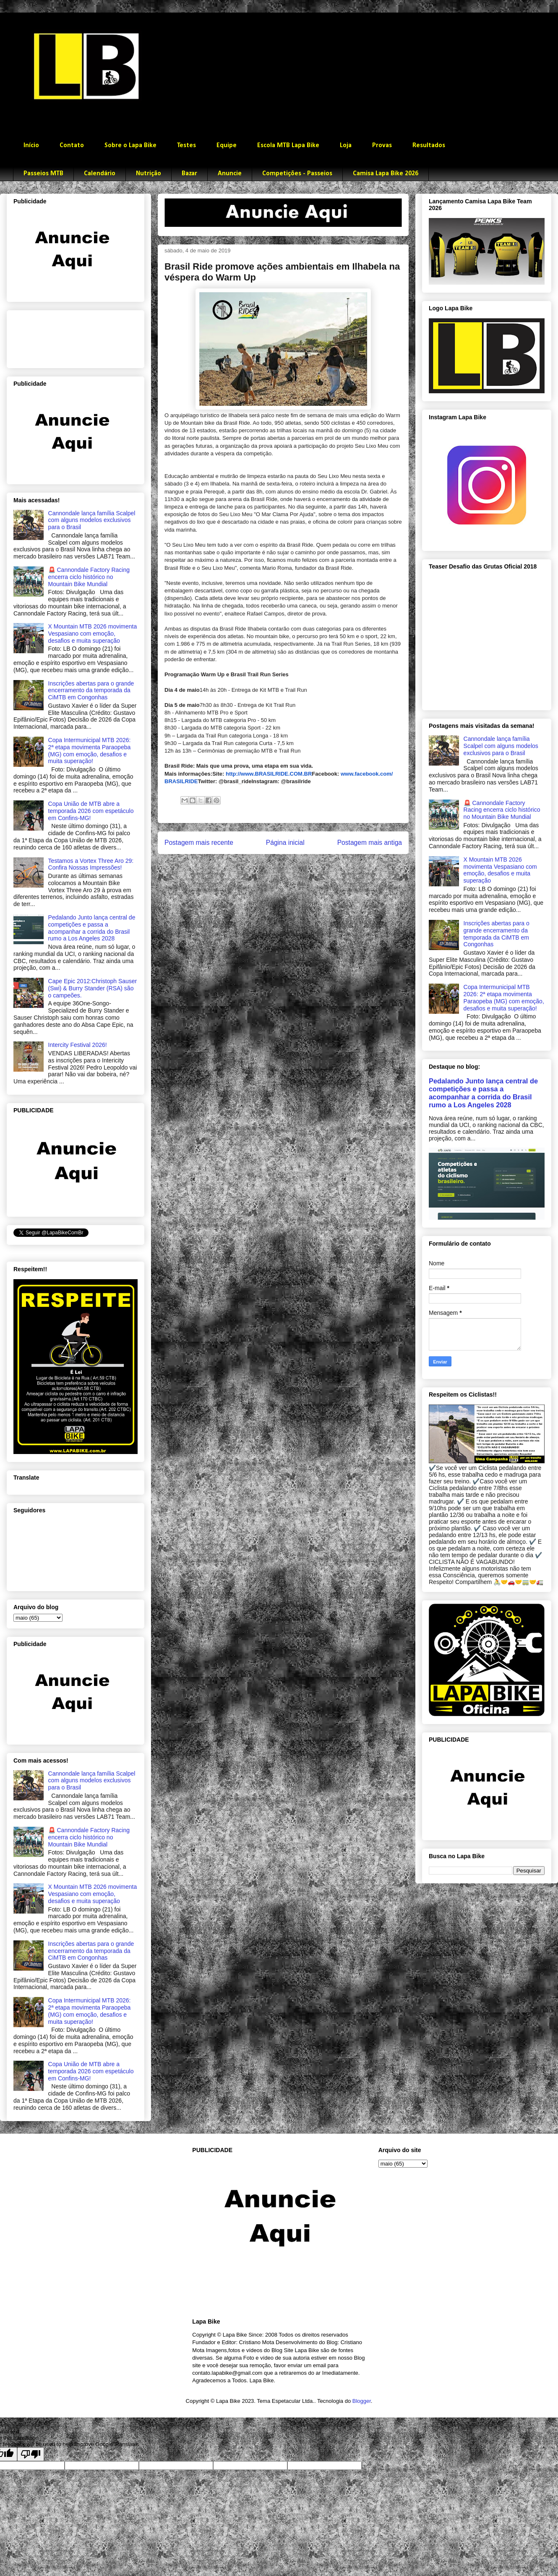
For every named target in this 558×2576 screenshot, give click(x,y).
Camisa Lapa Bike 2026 (385, 173)
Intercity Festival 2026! (77, 1044)
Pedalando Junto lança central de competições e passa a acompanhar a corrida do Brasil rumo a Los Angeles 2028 (92, 928)
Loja (346, 145)
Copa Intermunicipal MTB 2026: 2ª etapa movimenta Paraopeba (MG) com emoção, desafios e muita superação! (89, 750)
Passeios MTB (43, 173)
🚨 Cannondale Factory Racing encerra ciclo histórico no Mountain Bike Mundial (89, 576)
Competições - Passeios (297, 173)
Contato (72, 145)
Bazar (189, 173)
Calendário (99, 173)
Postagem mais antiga (369, 842)
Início (31, 145)
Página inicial (285, 842)
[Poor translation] (30, 2454)
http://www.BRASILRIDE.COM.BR (269, 774)
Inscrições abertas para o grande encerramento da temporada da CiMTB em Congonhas (91, 690)
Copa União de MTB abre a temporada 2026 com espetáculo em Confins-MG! (91, 810)
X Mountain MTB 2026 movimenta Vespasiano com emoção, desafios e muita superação (92, 633)
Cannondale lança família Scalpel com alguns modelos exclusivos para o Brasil (92, 520)
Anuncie (230, 173)
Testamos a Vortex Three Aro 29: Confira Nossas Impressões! (91, 864)
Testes (186, 145)
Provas (382, 145)
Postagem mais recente (198, 842)
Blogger (361, 2401)
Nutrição (148, 173)
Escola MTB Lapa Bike (288, 145)
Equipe (226, 145)
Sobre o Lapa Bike (130, 145)
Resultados (428, 145)
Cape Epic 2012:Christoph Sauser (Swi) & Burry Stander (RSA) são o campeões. (92, 988)
